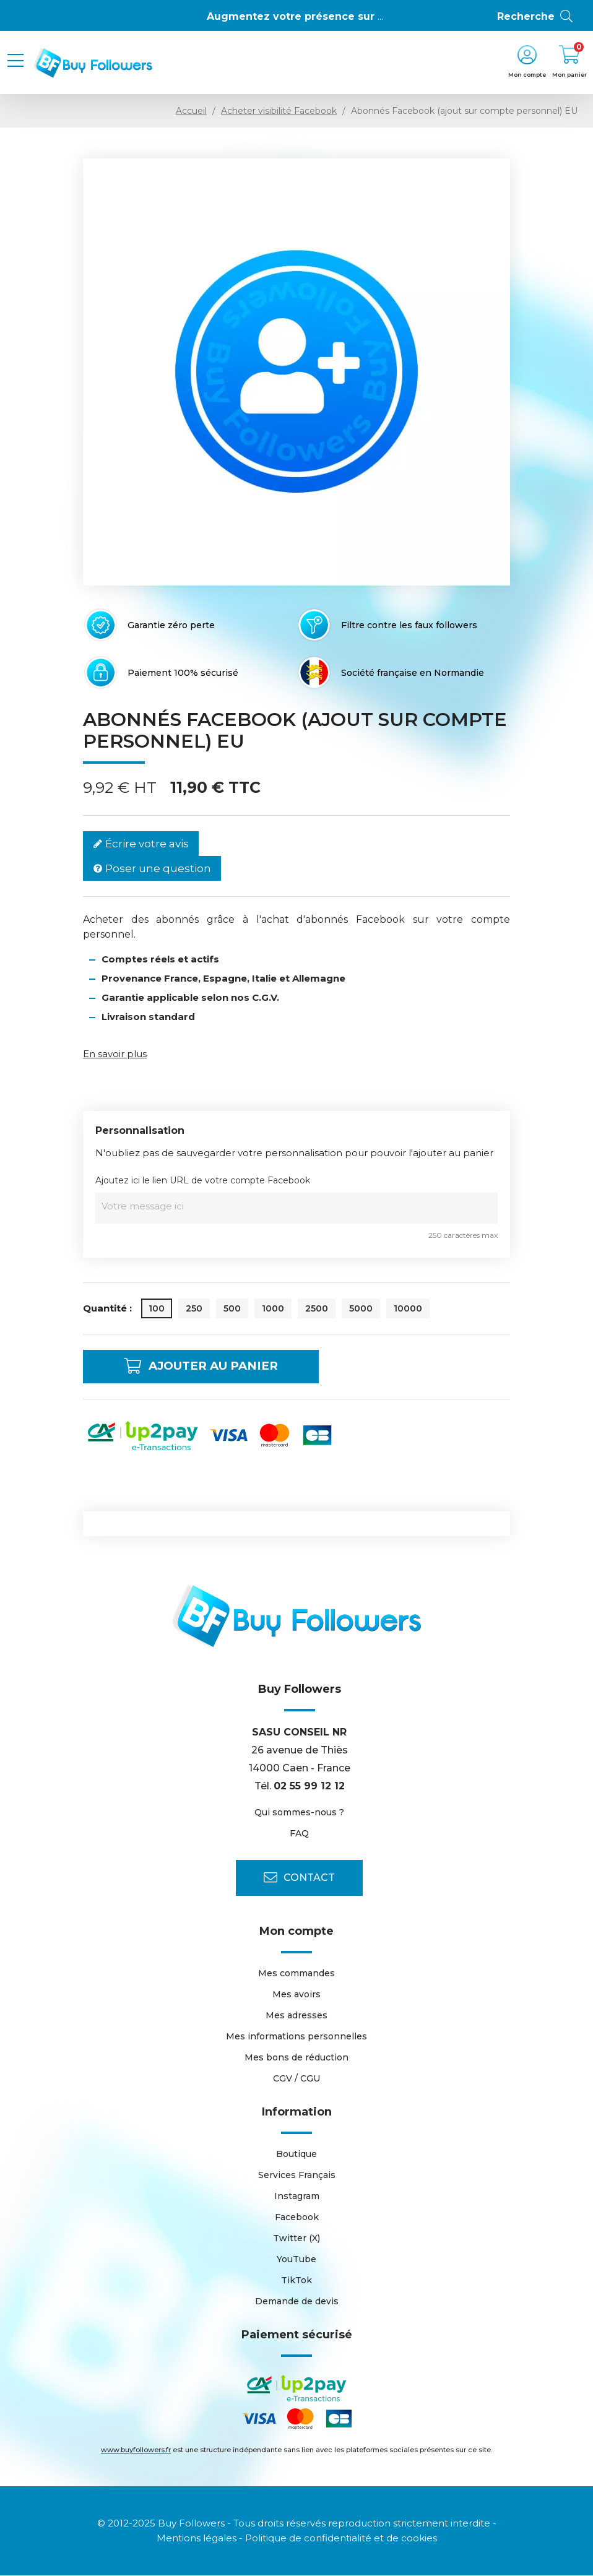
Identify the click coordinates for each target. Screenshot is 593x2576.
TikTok (296, 2280)
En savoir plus (115, 1054)
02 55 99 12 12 (309, 1786)
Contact (299, 1878)
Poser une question (152, 868)
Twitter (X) (296, 2238)
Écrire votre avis (141, 843)
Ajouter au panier (209, 1367)
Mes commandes (296, 1973)
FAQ (299, 1833)
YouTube (296, 2259)
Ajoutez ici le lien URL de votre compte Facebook (202, 1180)
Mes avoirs (296, 1994)
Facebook (297, 2217)
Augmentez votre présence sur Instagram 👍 (327, 16)
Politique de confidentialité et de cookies (341, 2538)
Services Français (296, 2175)
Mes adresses (296, 2015)
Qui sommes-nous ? (299, 1812)
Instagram (296, 2196)
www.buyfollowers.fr (136, 2450)
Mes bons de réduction (296, 2058)
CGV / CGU (296, 2079)
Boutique (296, 2154)
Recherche (535, 16)
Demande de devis (297, 2301)
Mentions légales (196, 2538)
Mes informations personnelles (296, 2036)
